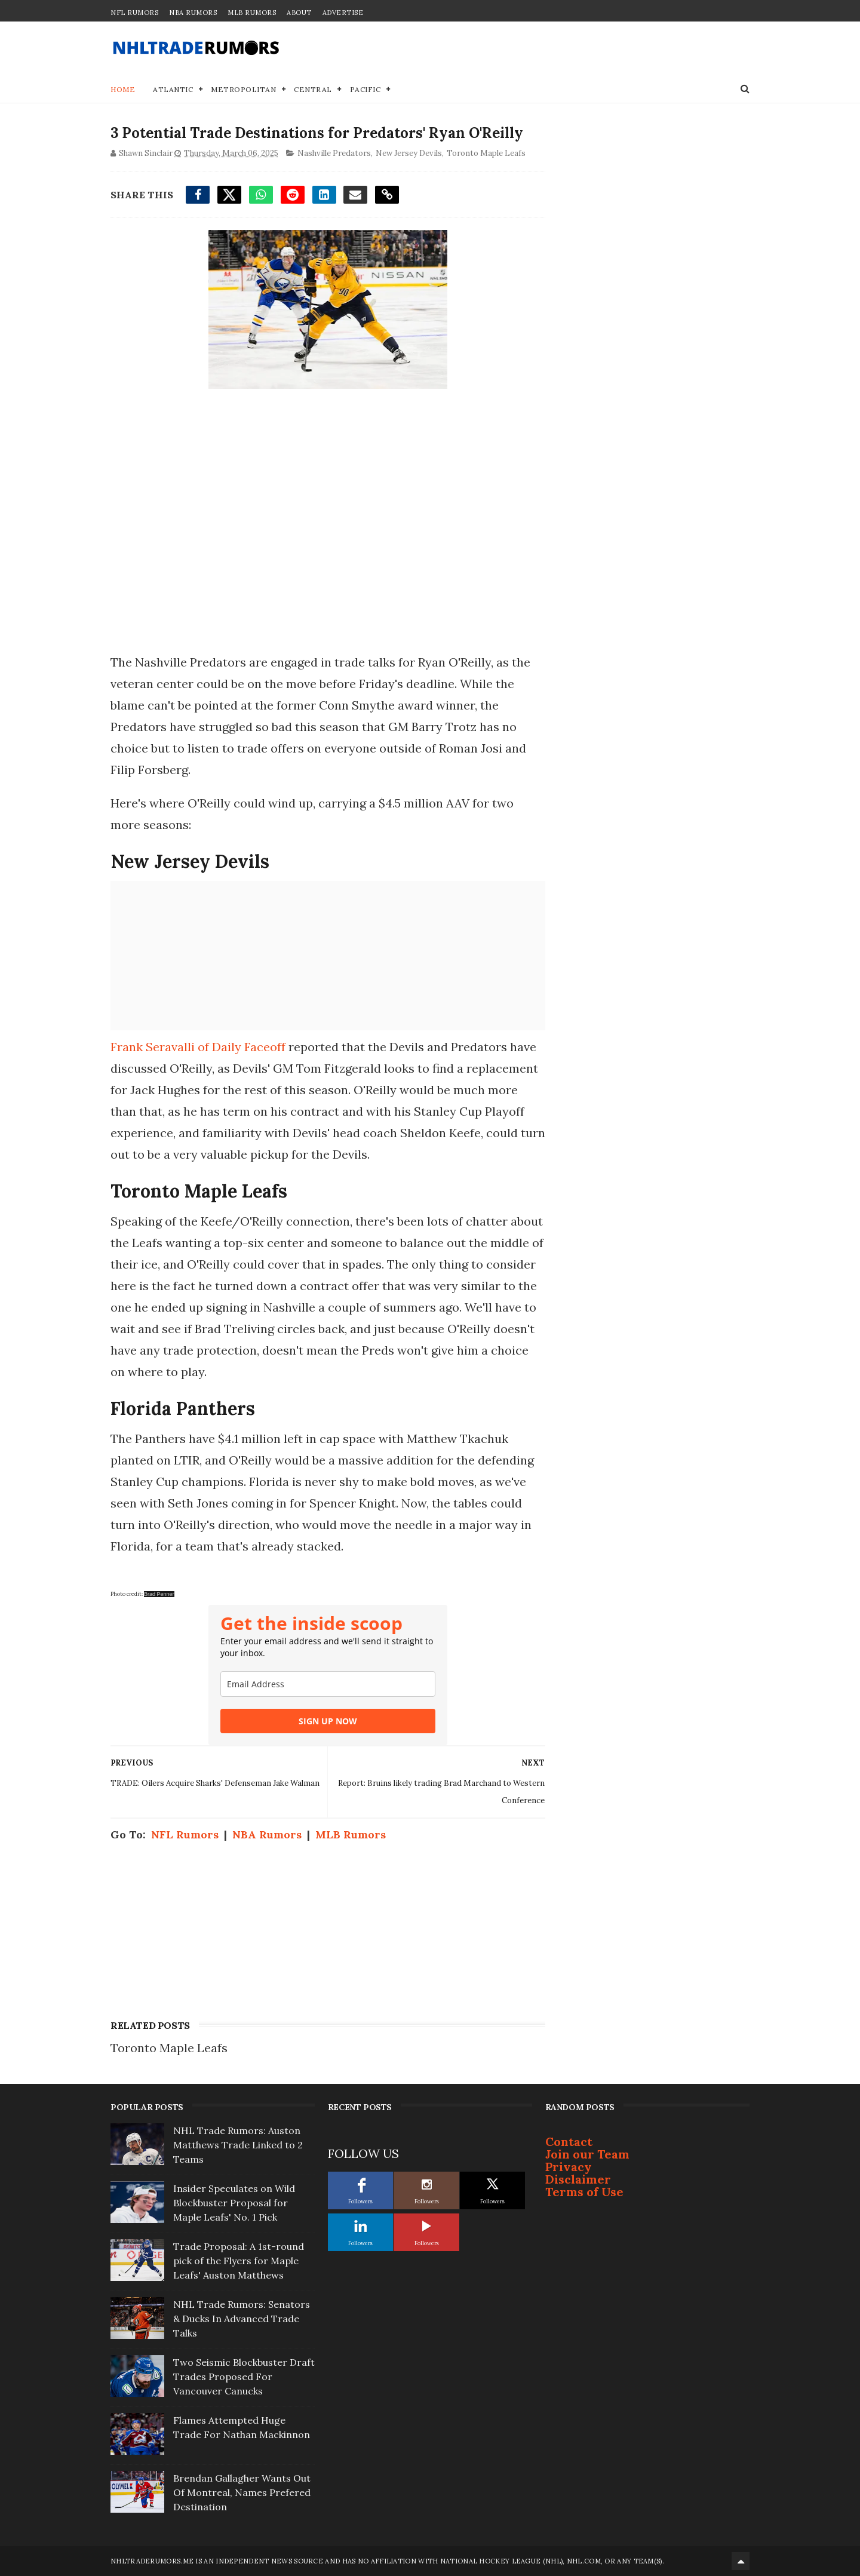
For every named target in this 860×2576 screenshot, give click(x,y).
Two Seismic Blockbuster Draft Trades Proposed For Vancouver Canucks (244, 2376)
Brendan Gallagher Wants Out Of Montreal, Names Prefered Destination (242, 2492)
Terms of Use (584, 2191)
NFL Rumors (134, 12)
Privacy (568, 2166)
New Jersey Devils (409, 153)
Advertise (343, 12)
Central (313, 89)
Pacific (365, 89)
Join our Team (587, 2154)
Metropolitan (243, 89)
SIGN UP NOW (328, 1721)
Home (122, 89)
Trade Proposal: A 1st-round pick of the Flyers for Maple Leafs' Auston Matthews (238, 2260)
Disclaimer (578, 2179)
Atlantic (173, 89)
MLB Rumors (252, 12)
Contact (568, 2141)
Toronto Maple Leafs (486, 153)
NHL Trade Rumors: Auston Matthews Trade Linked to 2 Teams (238, 2144)
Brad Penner (159, 1594)
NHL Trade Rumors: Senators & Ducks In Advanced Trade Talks (241, 2318)
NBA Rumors (193, 12)
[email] (327, 1684)
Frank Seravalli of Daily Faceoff (197, 1046)
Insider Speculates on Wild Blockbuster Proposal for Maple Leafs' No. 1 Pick (234, 2202)
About (299, 12)
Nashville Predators (334, 153)
